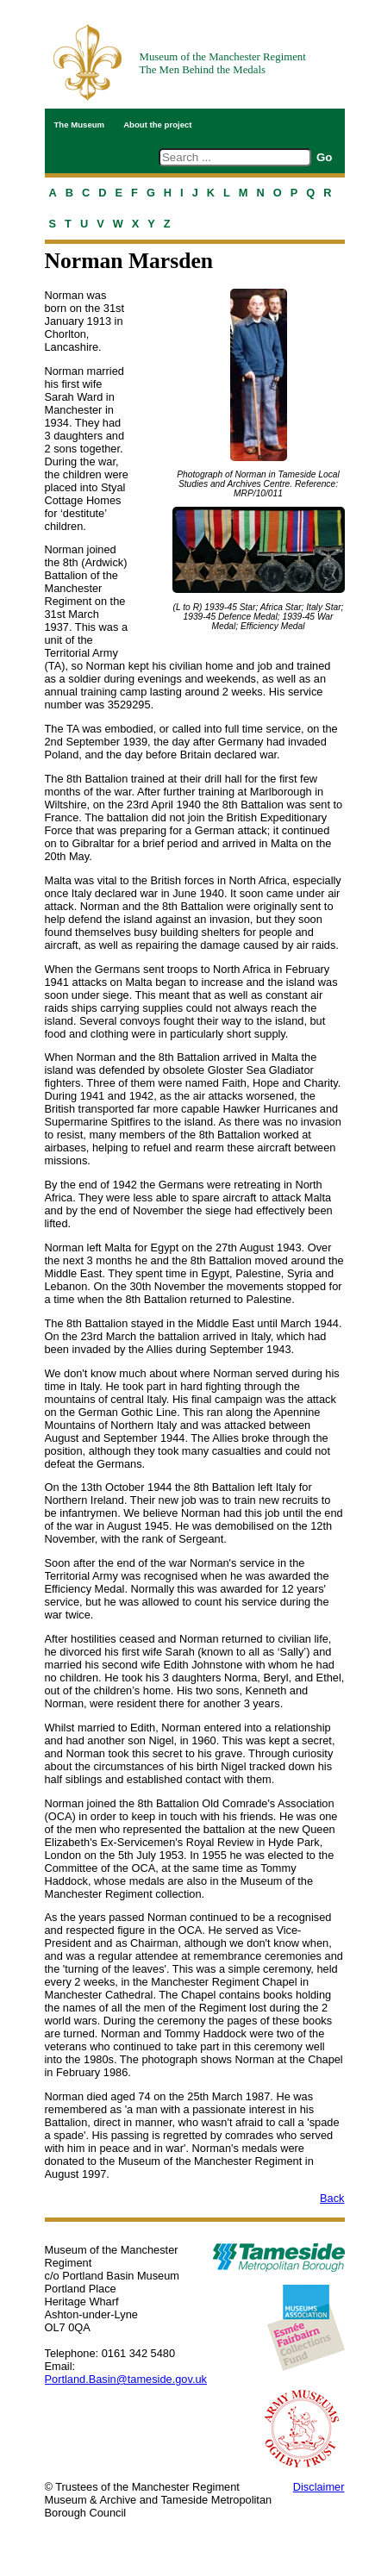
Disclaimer (319, 2486)
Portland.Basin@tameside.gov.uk (126, 2379)
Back (332, 2198)
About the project (157, 124)
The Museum (79, 124)
